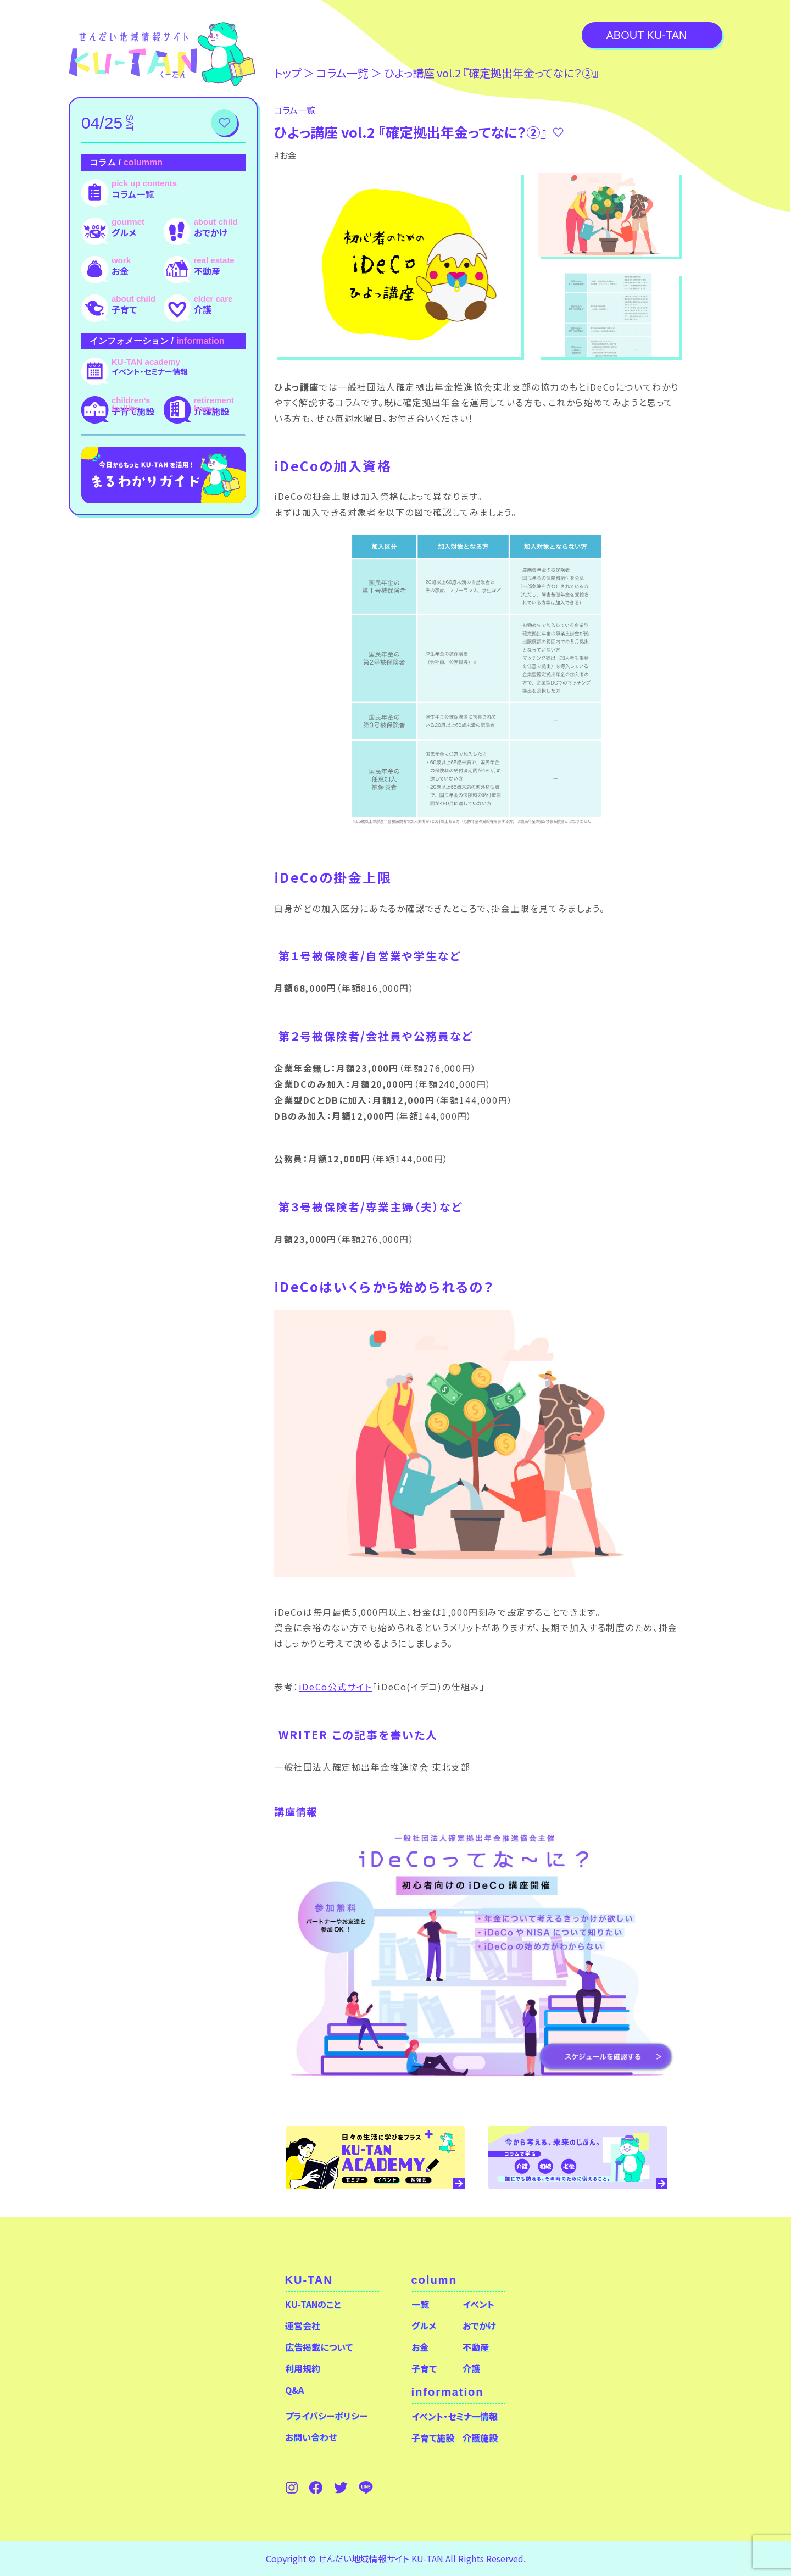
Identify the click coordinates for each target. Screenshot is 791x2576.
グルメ (124, 232)
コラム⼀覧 (342, 73)
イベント (478, 2304)
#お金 (285, 155)
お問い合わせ (311, 2437)
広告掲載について (319, 2347)
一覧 (420, 2304)
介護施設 (211, 411)
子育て (124, 309)
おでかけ (210, 232)
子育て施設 (133, 411)
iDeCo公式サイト (335, 1686)
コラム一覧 (133, 194)
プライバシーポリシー (326, 2415)
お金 (120, 270)
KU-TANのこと (313, 2304)
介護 (202, 309)
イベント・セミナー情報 (150, 371)
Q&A (294, 2389)
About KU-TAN (646, 35)
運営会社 (302, 2325)
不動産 (207, 270)
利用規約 (302, 2368)
